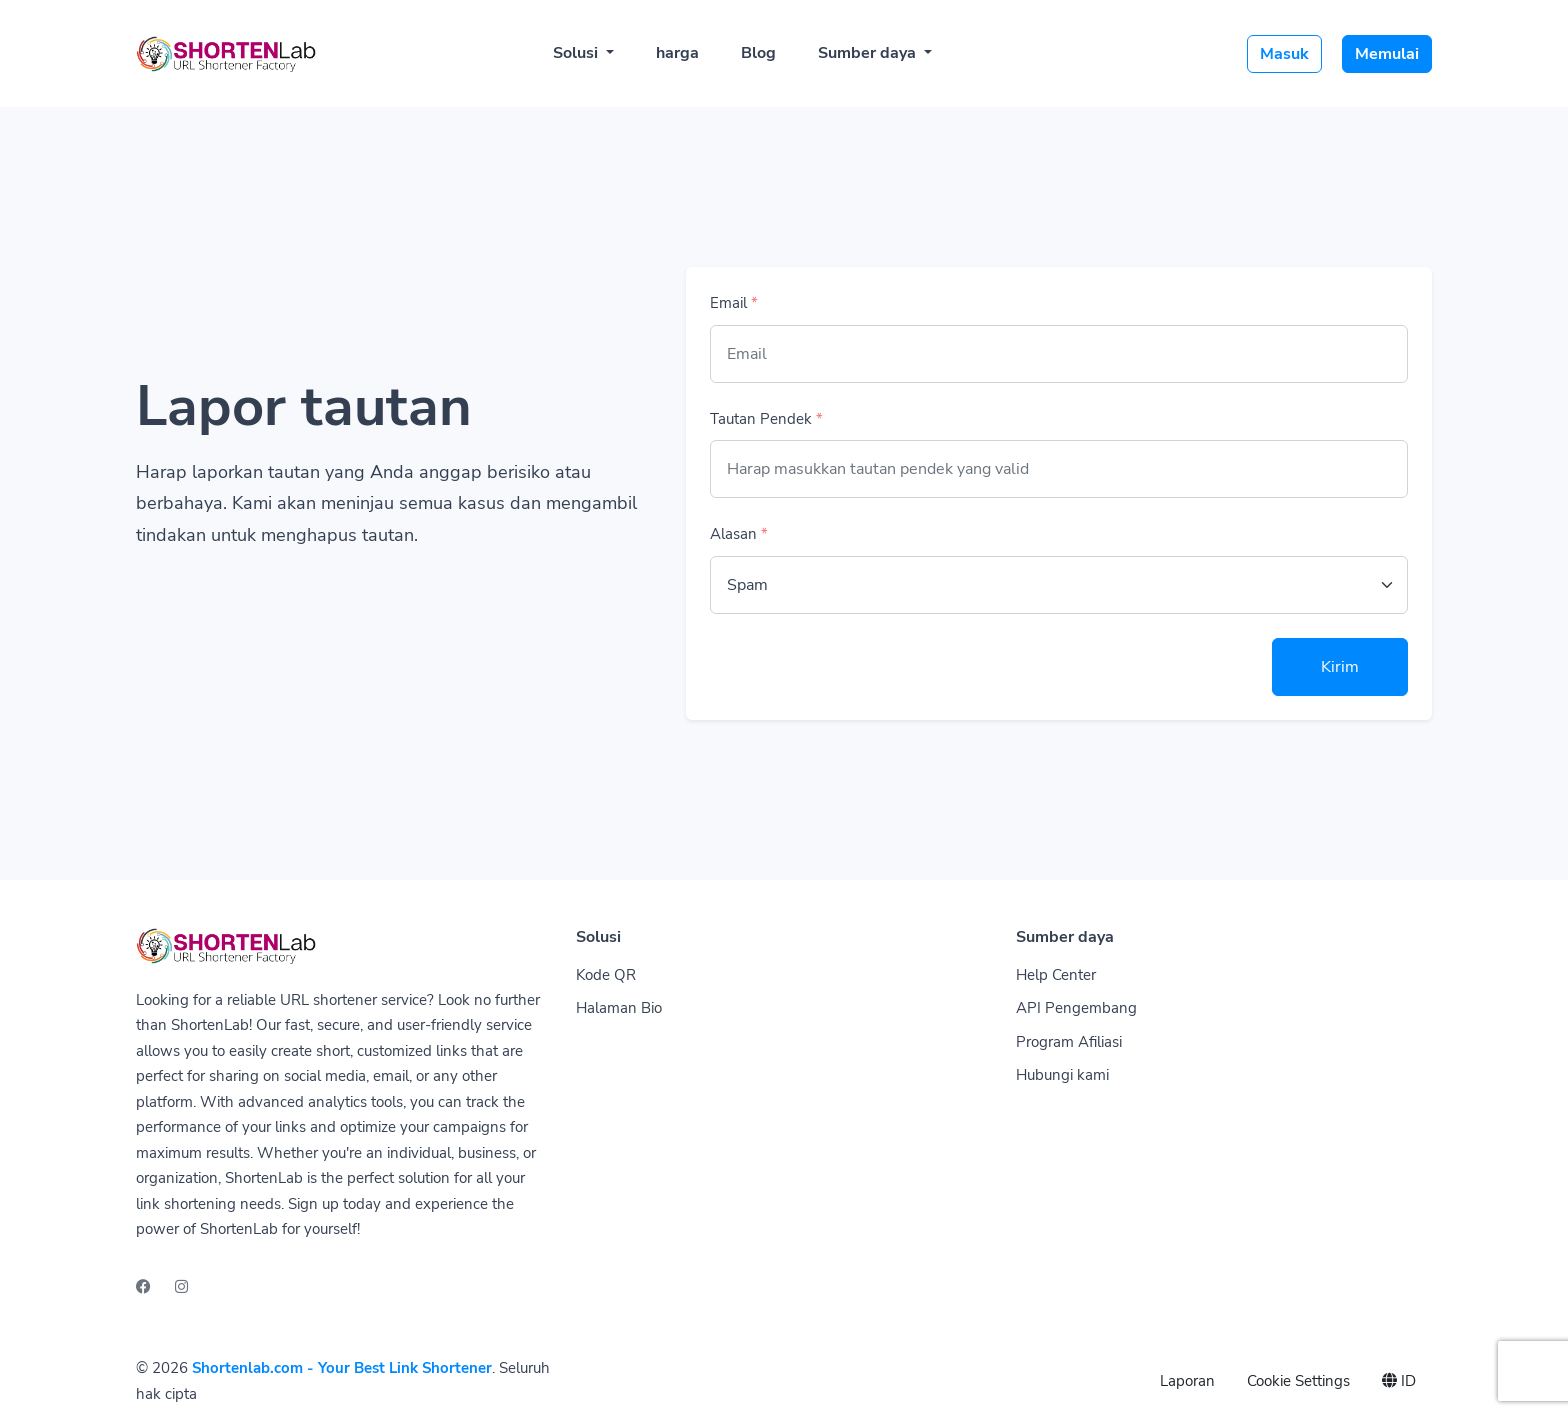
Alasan (739, 534)
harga (677, 53)
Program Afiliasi (1069, 1042)
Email (734, 303)
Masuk (1284, 54)
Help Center (1056, 975)
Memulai (1387, 54)
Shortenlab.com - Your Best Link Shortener (342, 1368)
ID (1399, 1381)
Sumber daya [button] (869, 53)
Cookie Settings (1298, 1381)
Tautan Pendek (766, 419)
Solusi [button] (577, 53)
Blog (758, 53)
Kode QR (606, 975)
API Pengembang (1076, 1008)
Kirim (1340, 667)
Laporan (1187, 1381)
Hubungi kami (1062, 1075)
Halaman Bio (619, 1008)
